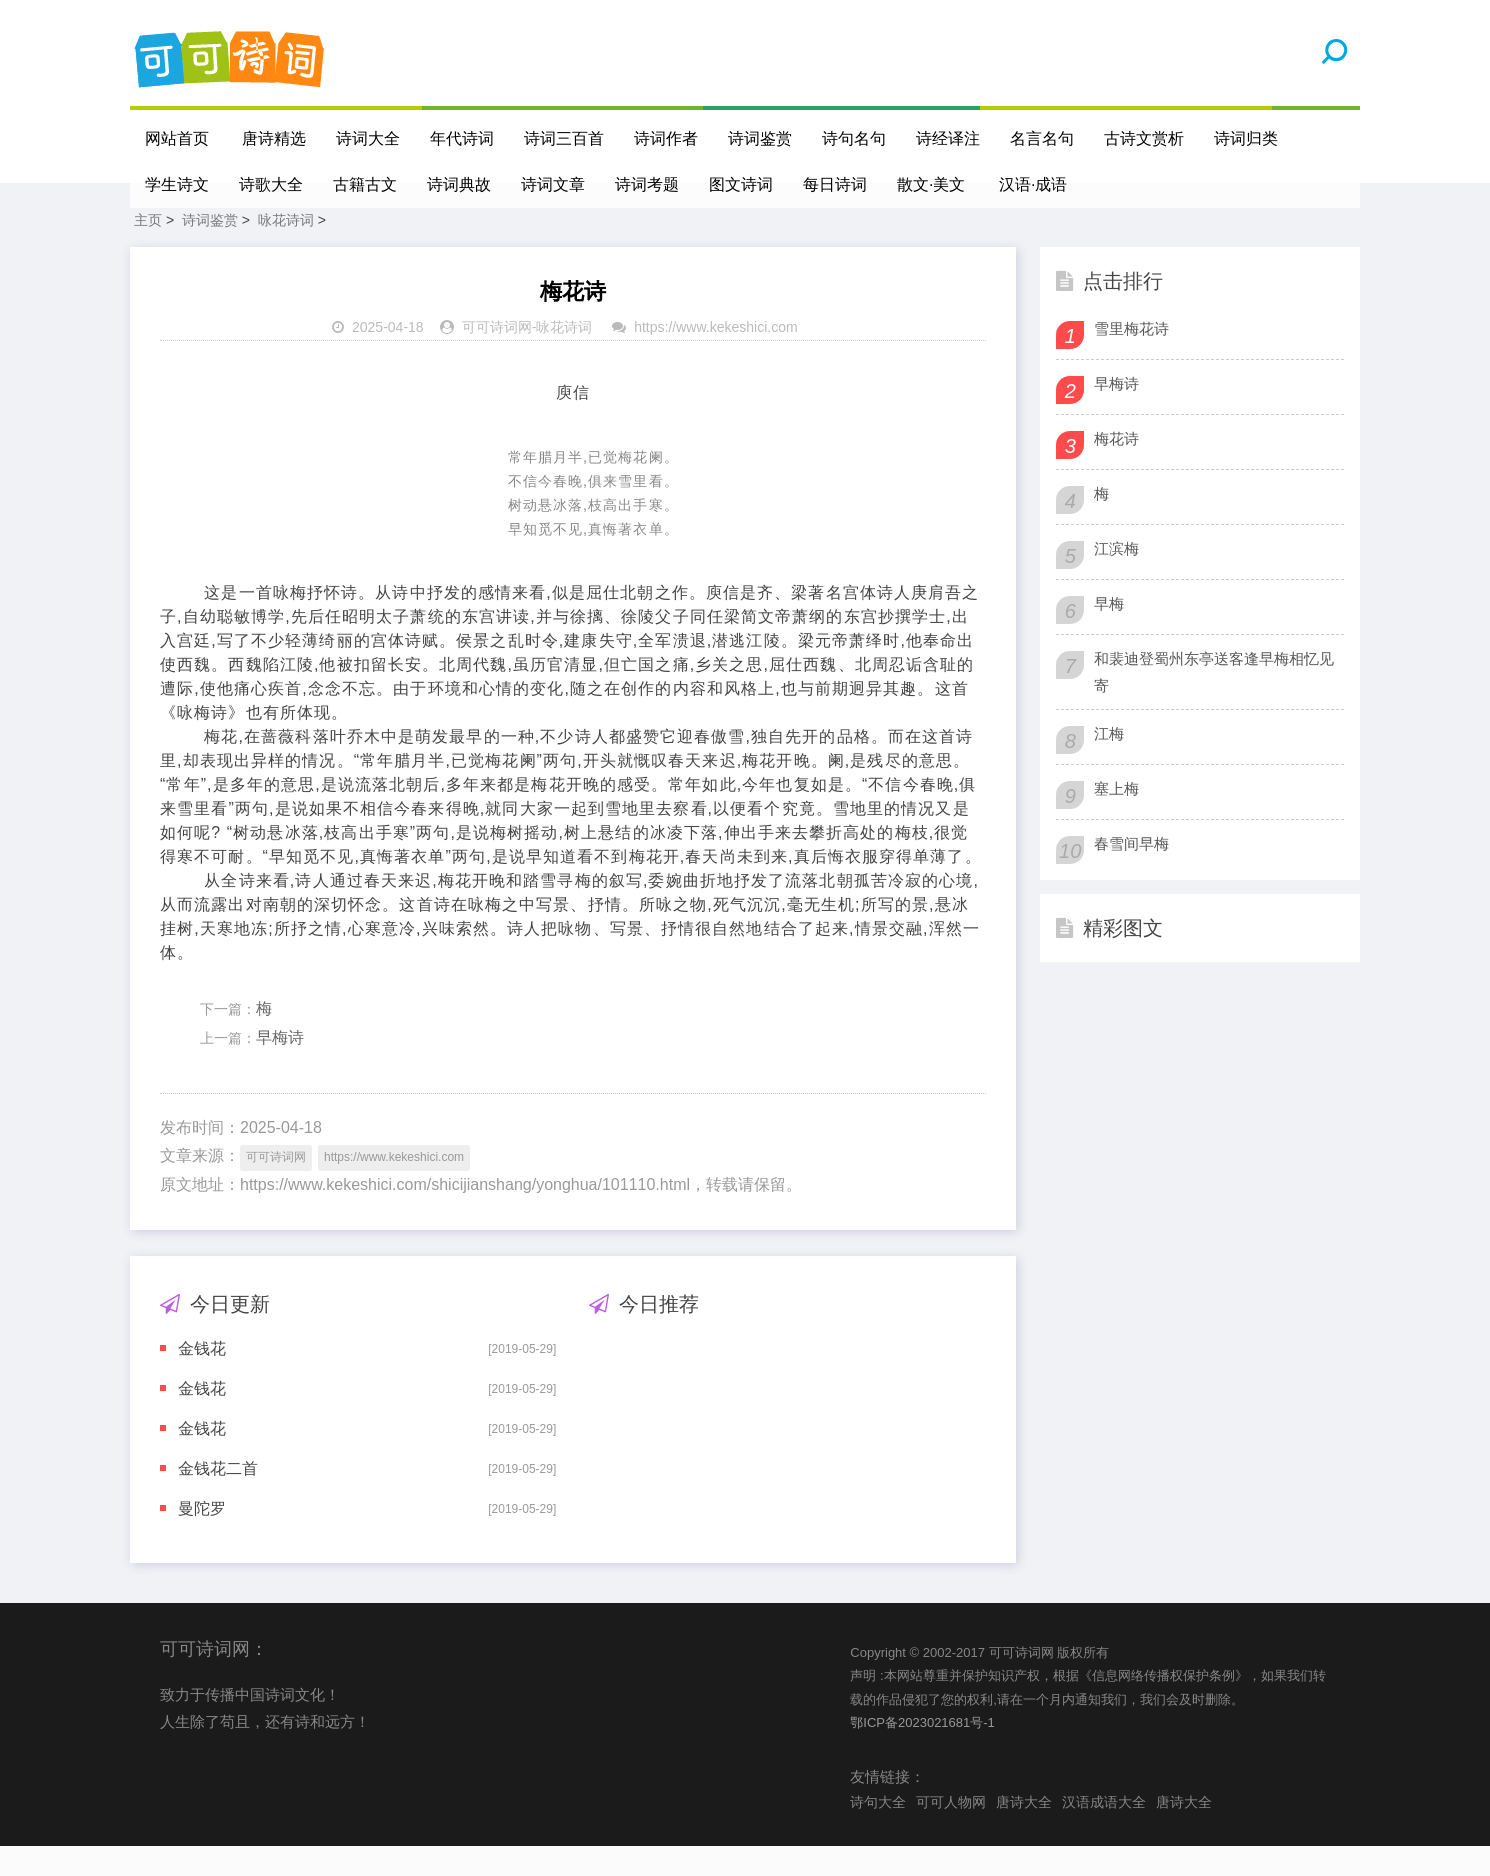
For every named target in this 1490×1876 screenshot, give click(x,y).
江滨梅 (1116, 578)
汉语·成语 (1034, 184)
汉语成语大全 (1104, 1832)
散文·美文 (931, 184)
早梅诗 (280, 1067)
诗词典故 (459, 184)
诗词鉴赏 (761, 138)
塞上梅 (1116, 818)
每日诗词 (835, 184)
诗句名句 (855, 138)
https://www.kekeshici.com (715, 357)
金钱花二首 (218, 1498)
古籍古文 (365, 184)
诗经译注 (949, 138)
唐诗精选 (275, 138)
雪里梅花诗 (1131, 358)
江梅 (1109, 763)
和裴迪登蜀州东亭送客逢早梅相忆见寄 (1214, 702)
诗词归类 (1247, 138)
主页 (148, 250)
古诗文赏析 (1145, 138)
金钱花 (202, 1378)
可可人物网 (951, 1832)
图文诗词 (741, 184)
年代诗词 (463, 138)
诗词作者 (667, 138)
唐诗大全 (1024, 1832)
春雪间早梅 (1131, 873)
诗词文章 (553, 184)
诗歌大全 (271, 184)
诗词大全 (369, 138)
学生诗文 (177, 184)
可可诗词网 (497, 357)
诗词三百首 (565, 138)
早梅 (1109, 633)
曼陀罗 (202, 1538)
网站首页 (177, 138)
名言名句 (1043, 138)
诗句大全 (878, 1832)
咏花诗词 (286, 250)
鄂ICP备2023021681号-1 (922, 1752)
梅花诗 (1116, 468)
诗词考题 (647, 184)
